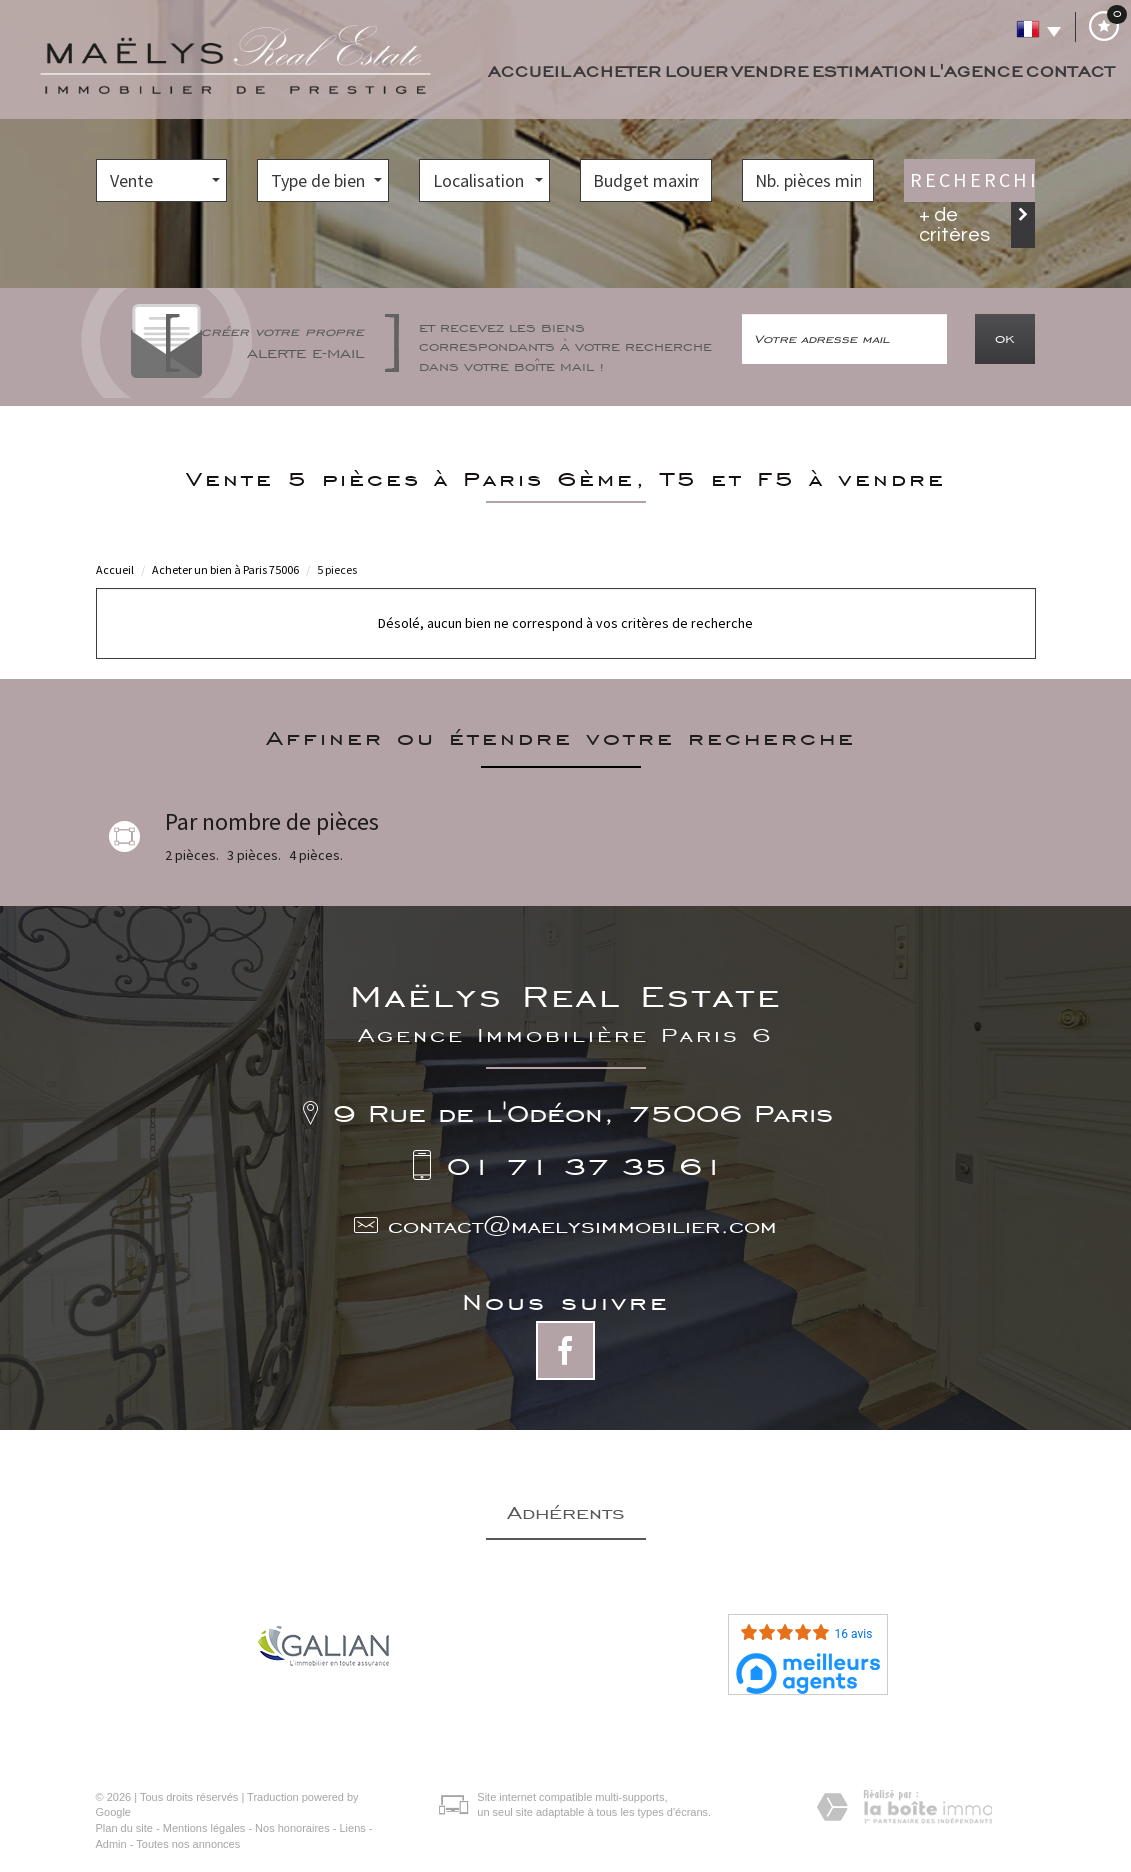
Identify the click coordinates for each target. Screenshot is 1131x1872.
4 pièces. (316, 855)
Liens (352, 1828)
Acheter (617, 71)
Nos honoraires (292, 1828)
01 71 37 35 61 (586, 1165)
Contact (1070, 71)
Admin (111, 1844)
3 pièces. (254, 855)
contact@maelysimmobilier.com (582, 1225)
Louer (697, 71)
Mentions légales (204, 1828)
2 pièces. (192, 855)
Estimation (869, 71)
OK (1005, 338)
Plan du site (124, 1828)
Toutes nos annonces (188, 1844)
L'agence (976, 71)
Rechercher (973, 179)
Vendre (770, 71)
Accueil (529, 71)
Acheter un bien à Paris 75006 (225, 569)
